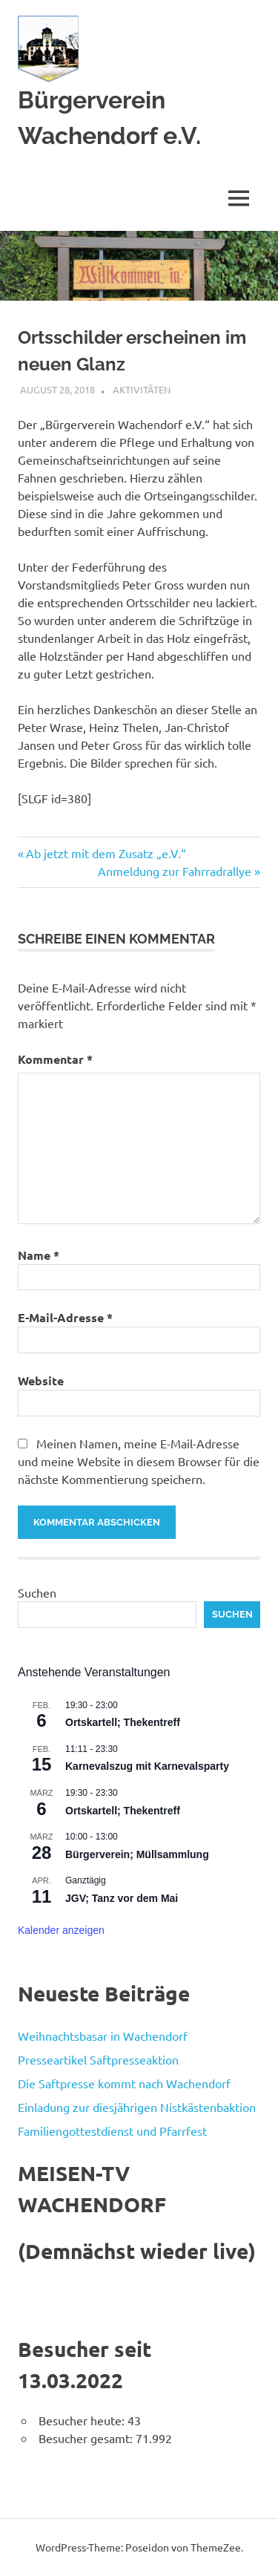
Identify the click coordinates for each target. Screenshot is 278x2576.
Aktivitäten (142, 389)
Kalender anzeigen (61, 1930)
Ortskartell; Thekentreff (122, 1722)
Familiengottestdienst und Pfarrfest (112, 2130)
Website (41, 1380)
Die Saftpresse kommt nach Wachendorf (124, 2083)
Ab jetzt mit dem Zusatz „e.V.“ (105, 853)
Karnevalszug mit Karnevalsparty (147, 1766)
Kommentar (55, 1059)
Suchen (37, 1592)
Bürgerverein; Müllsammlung (137, 1854)
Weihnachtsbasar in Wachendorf (103, 2035)
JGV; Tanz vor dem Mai (121, 1898)
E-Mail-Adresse (65, 1317)
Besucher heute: (83, 2420)
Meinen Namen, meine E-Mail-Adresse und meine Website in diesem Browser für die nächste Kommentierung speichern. (138, 1461)
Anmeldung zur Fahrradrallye (174, 870)
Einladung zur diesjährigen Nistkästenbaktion (137, 2106)
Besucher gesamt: (87, 2437)
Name (38, 1255)
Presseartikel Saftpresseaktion (98, 2059)
